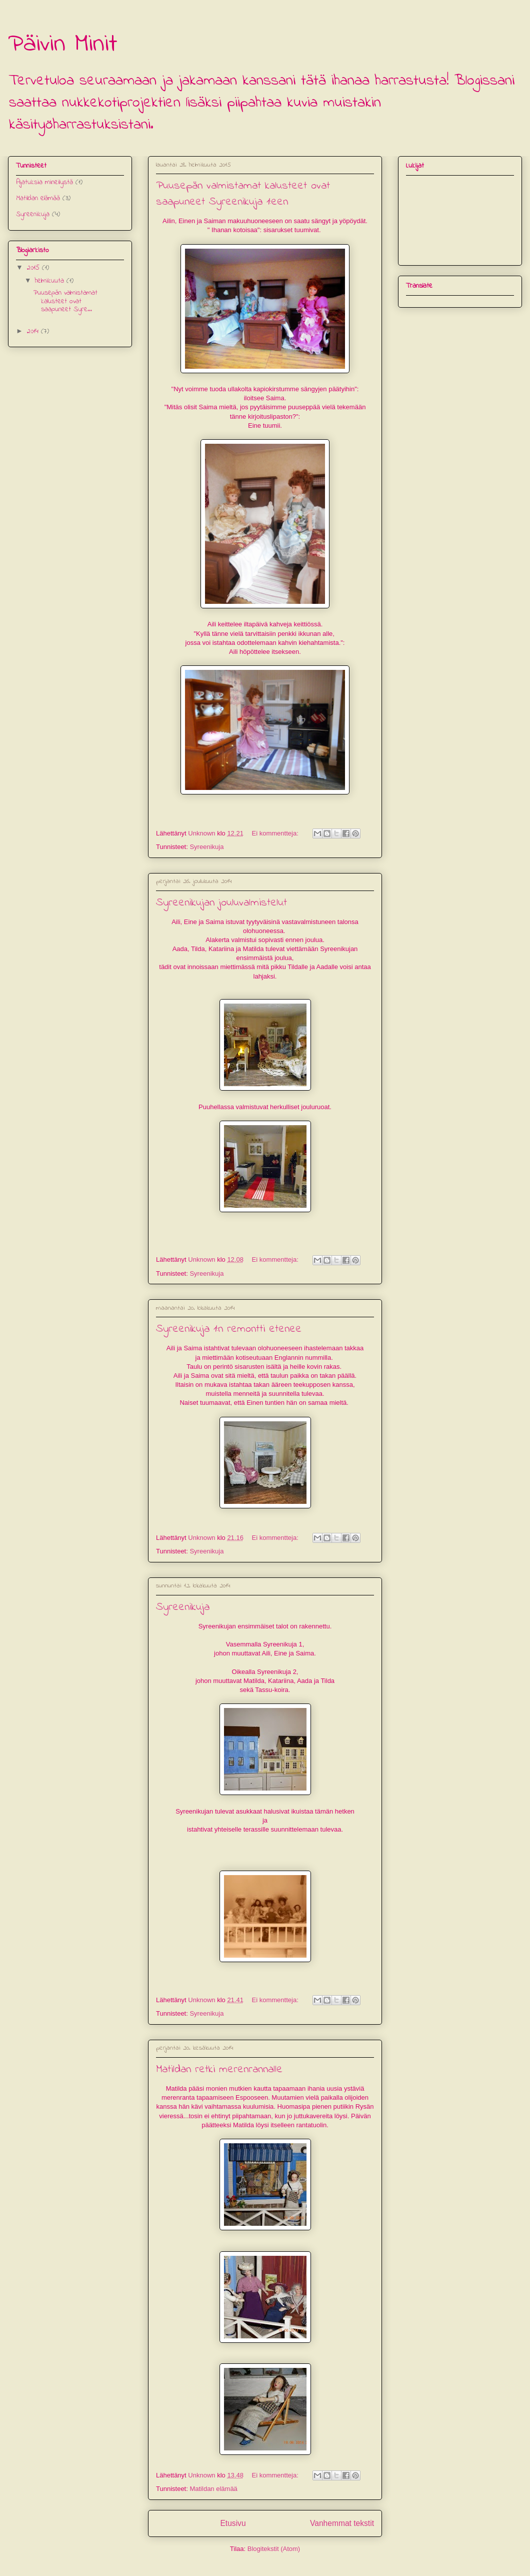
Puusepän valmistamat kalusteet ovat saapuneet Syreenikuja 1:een (243, 194)
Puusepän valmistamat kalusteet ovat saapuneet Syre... (66, 301)
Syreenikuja (207, 846)
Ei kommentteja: (276, 833)
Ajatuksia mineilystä (44, 182)
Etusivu (233, 2523)
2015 (34, 268)
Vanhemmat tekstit (342, 2523)
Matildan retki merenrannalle (219, 2070)
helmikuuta (50, 281)
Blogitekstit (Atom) (274, 2548)
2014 (34, 331)
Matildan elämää (213, 2488)
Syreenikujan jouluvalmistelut (221, 903)
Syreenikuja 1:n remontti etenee (229, 1329)
